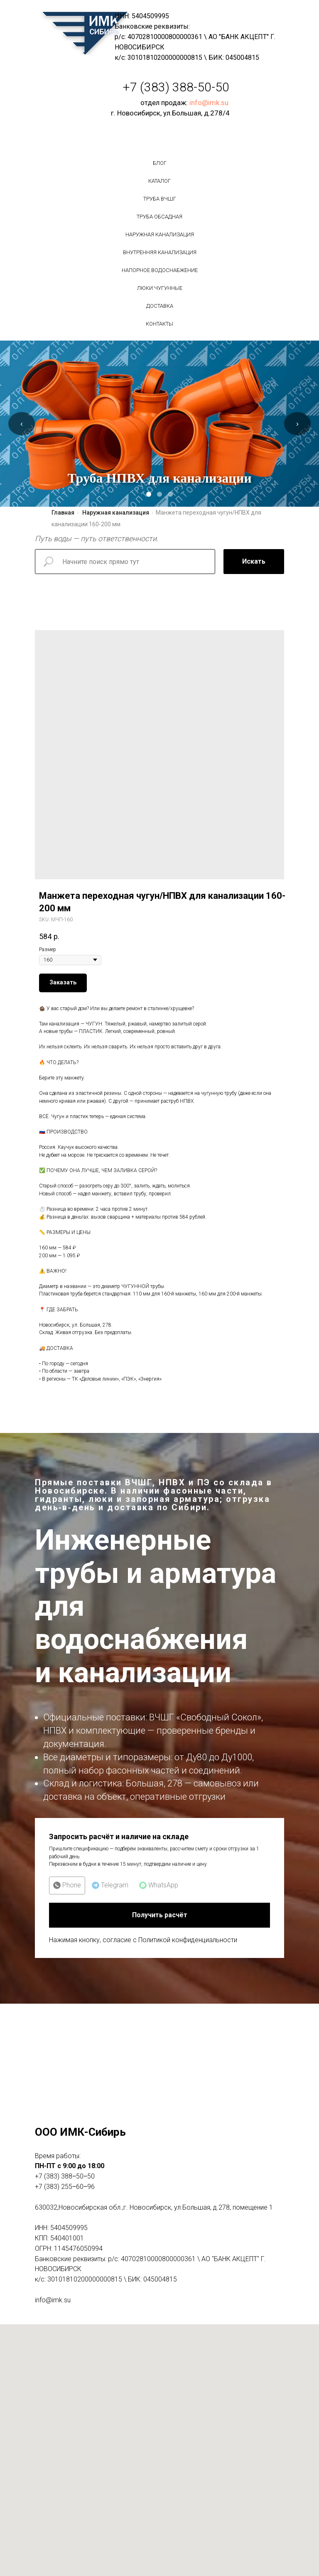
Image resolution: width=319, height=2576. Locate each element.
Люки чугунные (159, 288)
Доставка (159, 306)
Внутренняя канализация (159, 252)
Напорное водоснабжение (160, 270)
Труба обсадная (159, 216)
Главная (63, 512)
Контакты (159, 324)
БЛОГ (160, 163)
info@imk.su (208, 102)
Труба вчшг (159, 199)
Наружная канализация (159, 234)
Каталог (159, 181)
